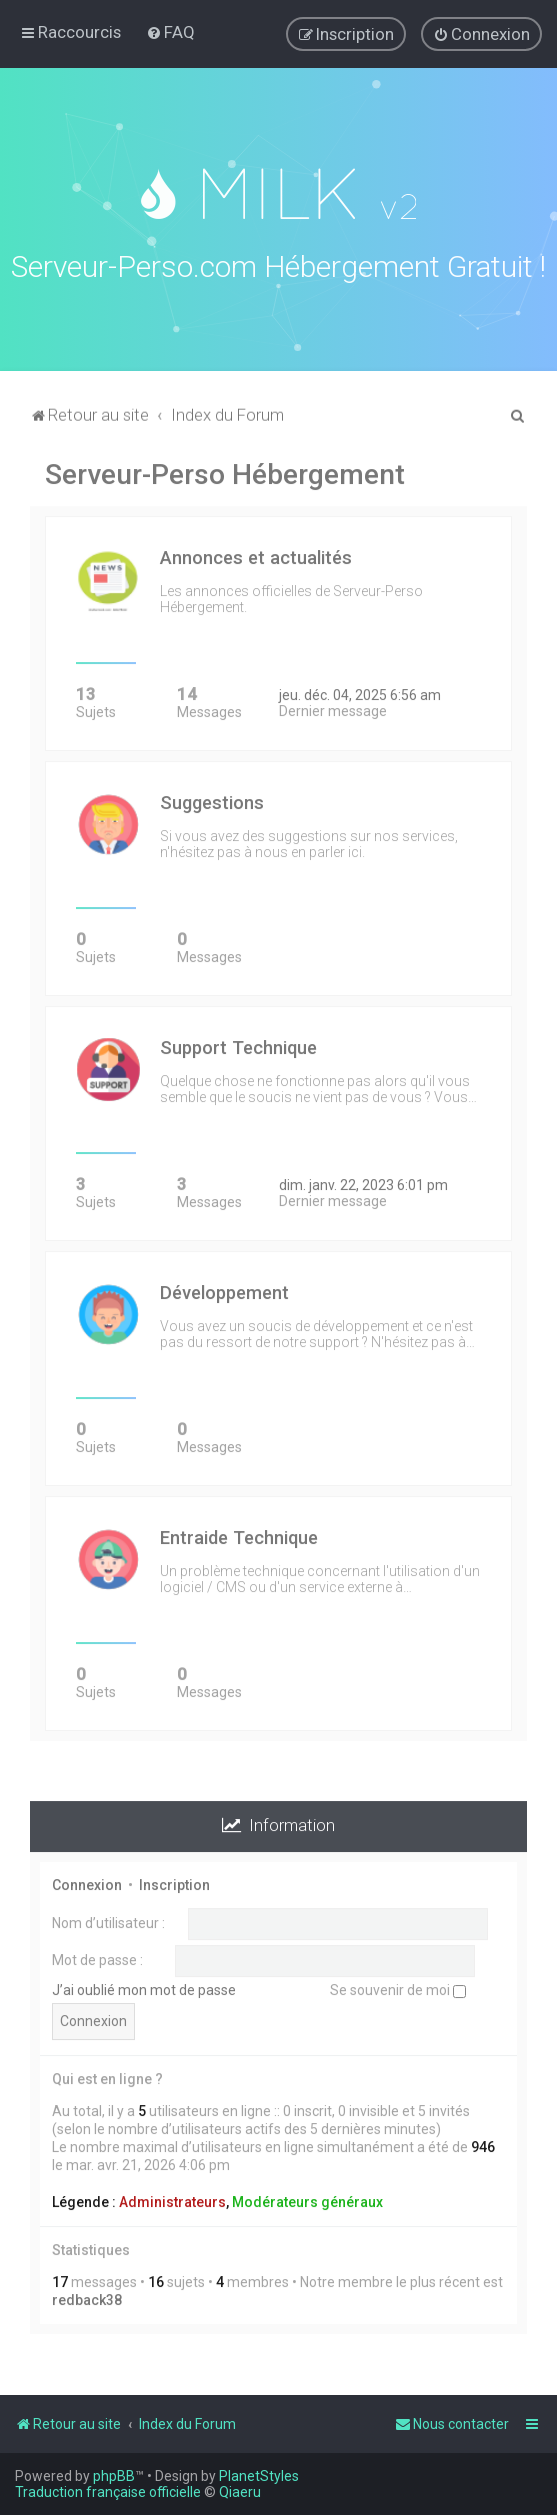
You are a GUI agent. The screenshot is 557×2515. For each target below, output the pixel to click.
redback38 (87, 2297)
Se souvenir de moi (398, 1986)
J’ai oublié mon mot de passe (144, 1986)
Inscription (174, 1881)
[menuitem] (170, 32)
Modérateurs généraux (307, 2198)
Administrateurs (172, 2198)
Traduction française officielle (108, 2492)
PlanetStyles (259, 2476)
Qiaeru (240, 2492)
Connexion (87, 1881)
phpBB (114, 2476)
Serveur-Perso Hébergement (225, 471)
